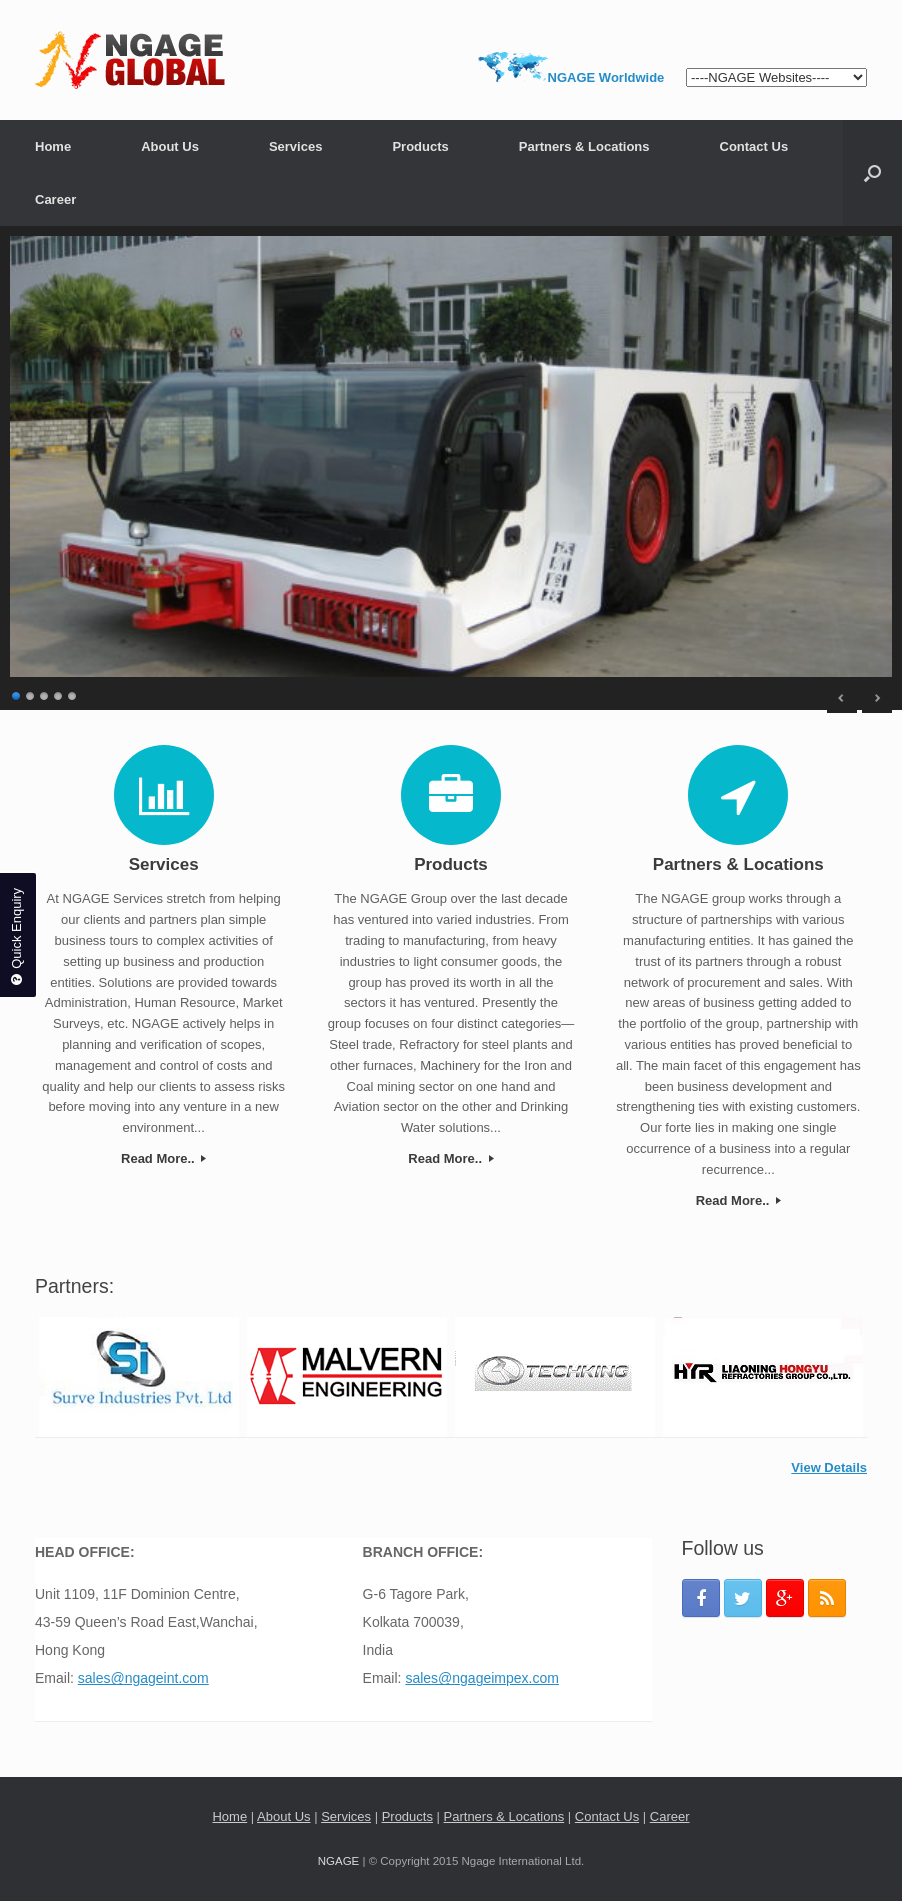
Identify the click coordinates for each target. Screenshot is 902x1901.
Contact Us (754, 146)
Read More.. (163, 1158)
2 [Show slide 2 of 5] (31, 693)
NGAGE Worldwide (606, 77)
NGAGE (339, 1861)
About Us (170, 146)
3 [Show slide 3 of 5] (45, 693)
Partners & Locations (584, 146)
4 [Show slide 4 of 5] (59, 693)
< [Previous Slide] (842, 698)
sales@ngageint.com (143, 1678)
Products (420, 146)
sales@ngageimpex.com (482, 1678)
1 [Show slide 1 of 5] (17, 693)
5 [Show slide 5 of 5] (73, 693)
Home (53, 146)
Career (55, 199)
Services (296, 146)
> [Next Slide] (877, 698)
